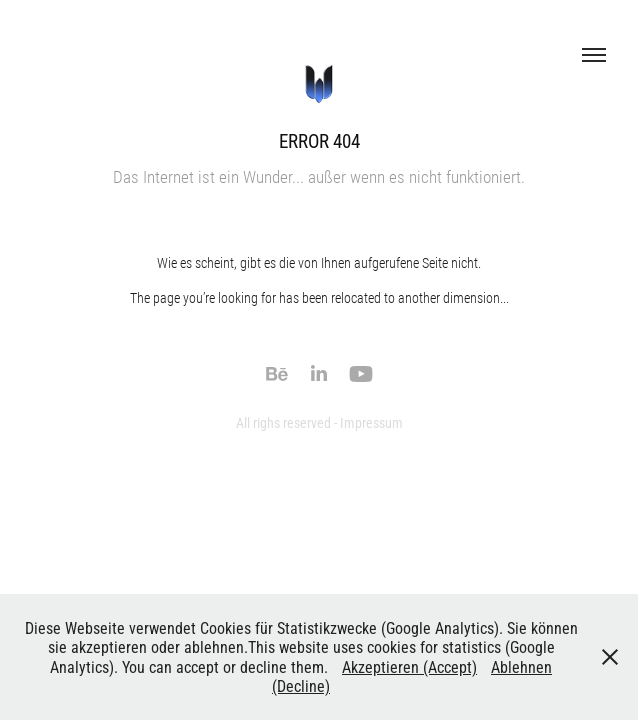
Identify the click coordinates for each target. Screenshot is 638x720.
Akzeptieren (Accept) (409, 666)
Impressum (371, 422)
